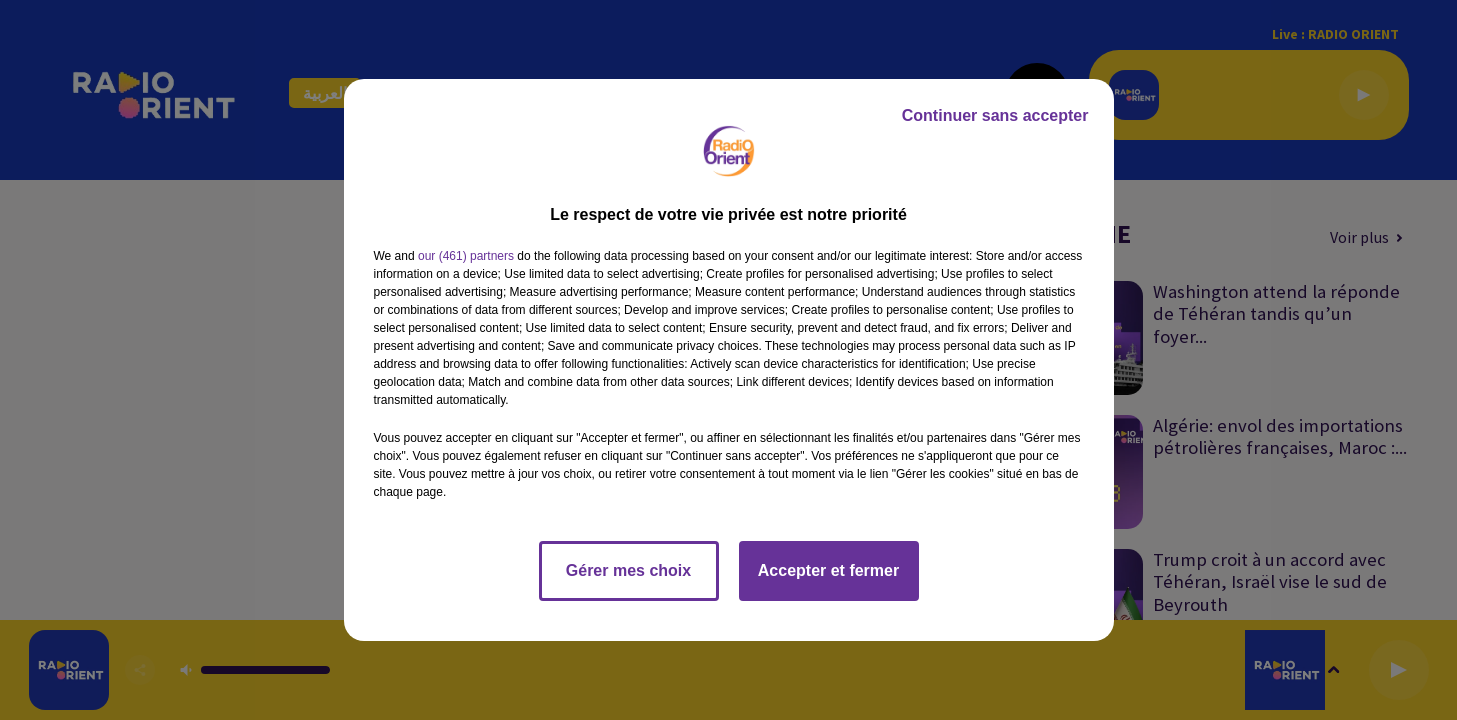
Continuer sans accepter (995, 115)
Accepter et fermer (828, 570)
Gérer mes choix (628, 570)
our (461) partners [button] (466, 256)
